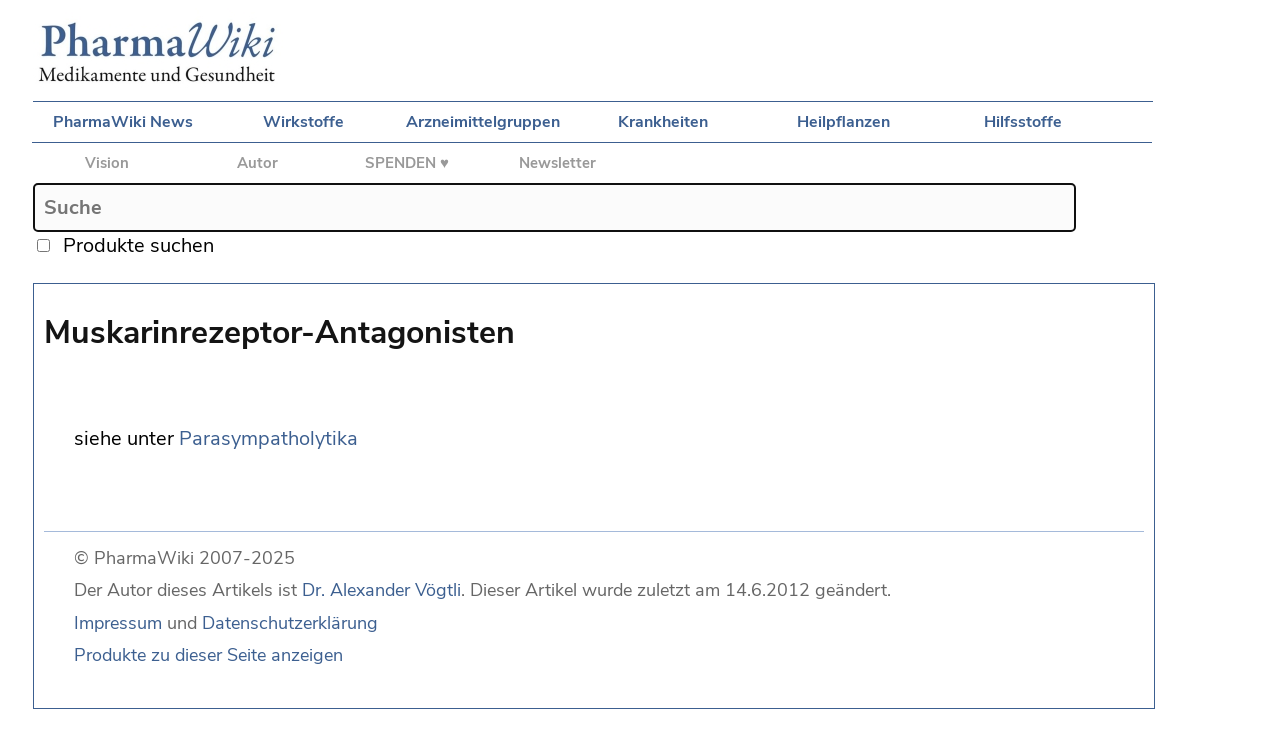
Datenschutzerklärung (290, 623)
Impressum (118, 623)
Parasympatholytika (268, 438)
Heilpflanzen (843, 122)
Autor (257, 163)
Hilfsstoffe (1023, 122)
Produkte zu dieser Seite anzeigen (208, 655)
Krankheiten (663, 122)
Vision (107, 163)
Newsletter (557, 163)
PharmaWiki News (123, 122)
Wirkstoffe (303, 122)
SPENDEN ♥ (407, 163)
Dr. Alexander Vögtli (381, 590)
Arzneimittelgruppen (483, 122)
